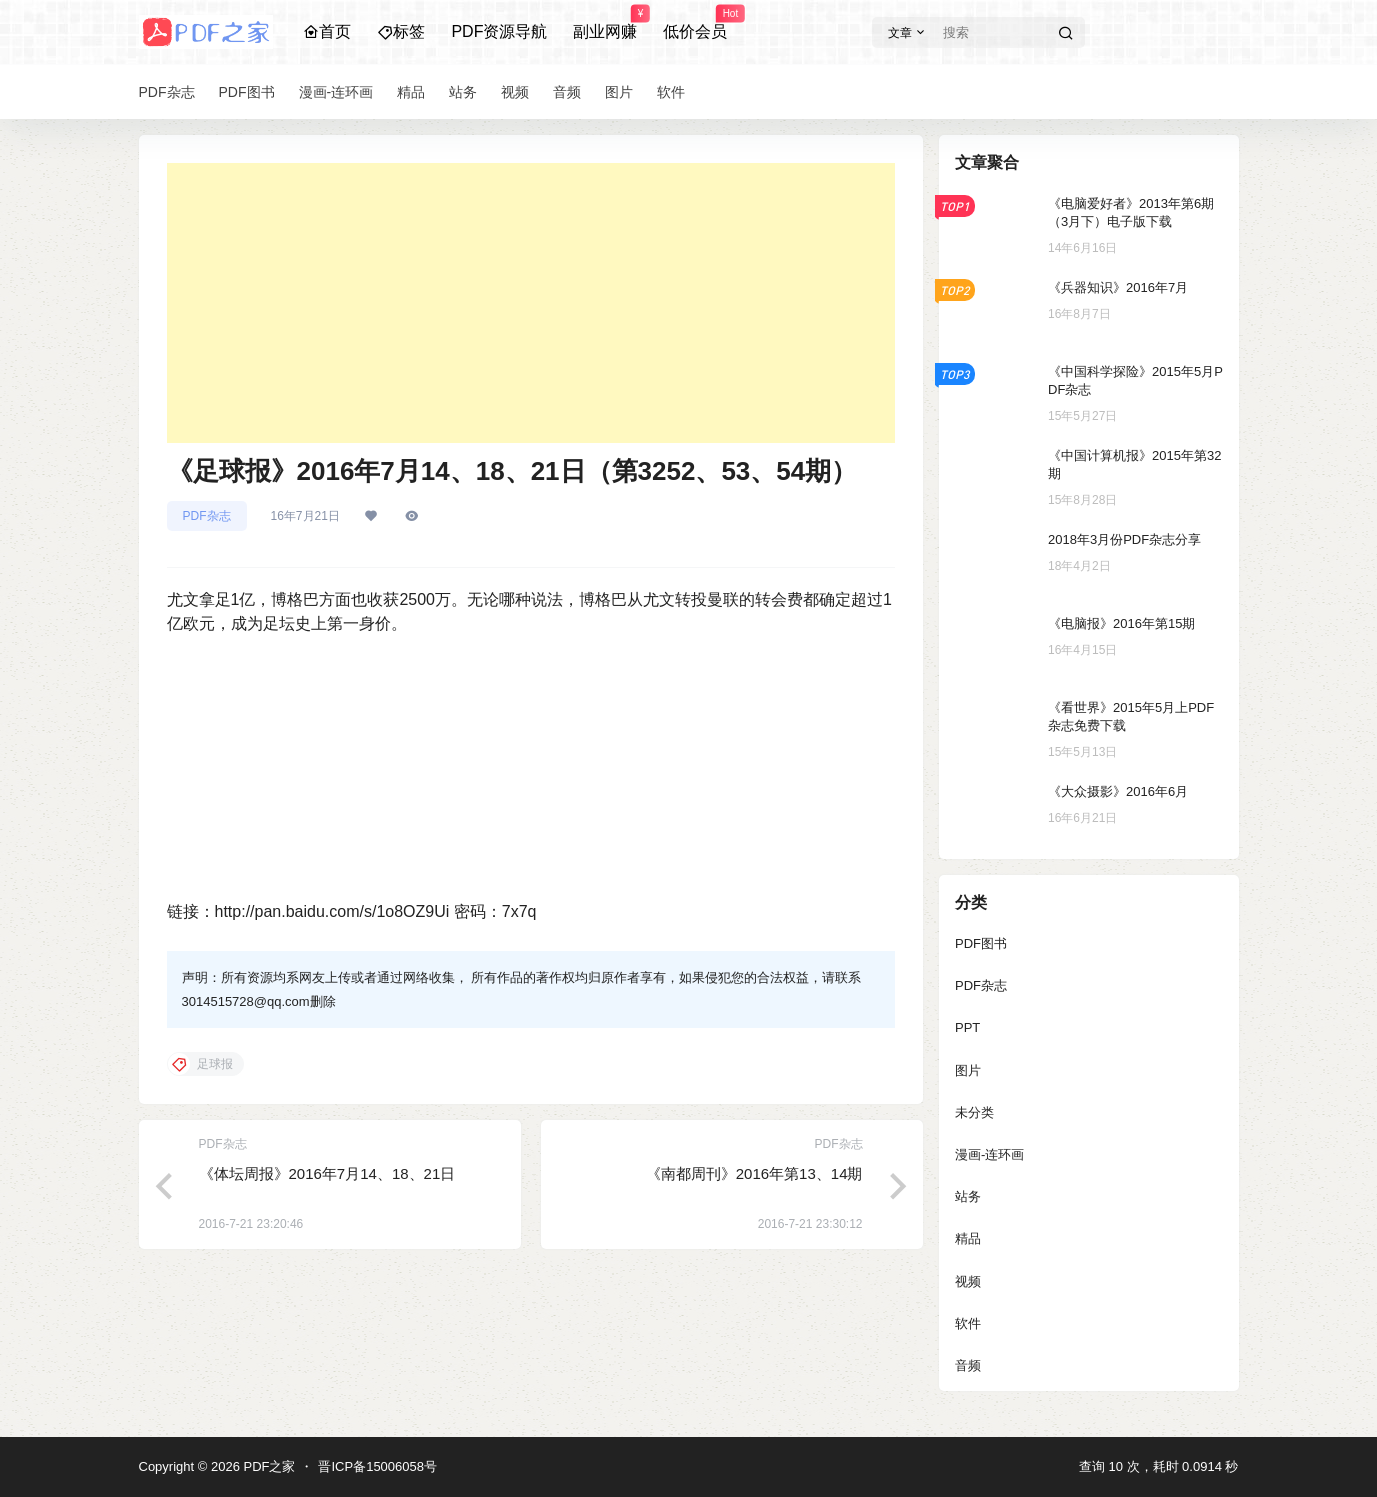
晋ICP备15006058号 (377, 1466)
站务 (968, 1196)
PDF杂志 (207, 516)
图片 (968, 1070)
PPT (967, 1027)
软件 (968, 1323)
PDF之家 (268, 1466)
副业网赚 (605, 23)
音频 (968, 1365)
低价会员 (695, 23)
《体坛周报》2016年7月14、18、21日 (327, 1173)
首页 (327, 31)
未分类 (974, 1112)
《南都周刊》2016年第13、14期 (754, 1173)
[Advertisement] (531, 303)
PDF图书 (981, 943)
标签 (401, 31)
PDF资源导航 (499, 31)
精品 (968, 1238)
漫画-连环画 (989, 1154)
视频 (968, 1281)
